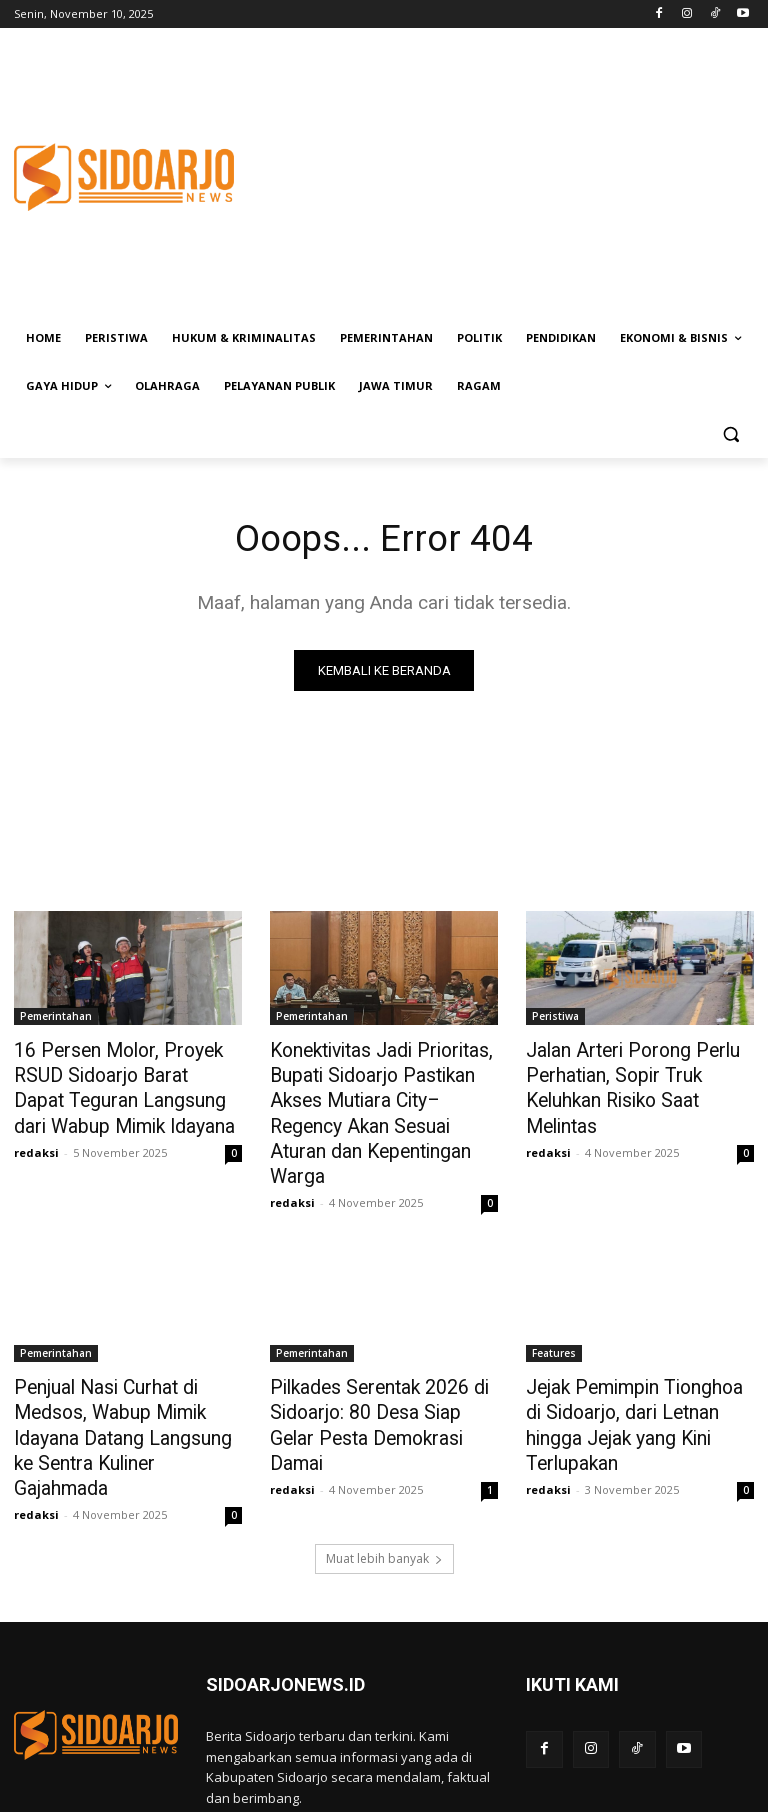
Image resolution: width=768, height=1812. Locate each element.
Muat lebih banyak (384, 1482)
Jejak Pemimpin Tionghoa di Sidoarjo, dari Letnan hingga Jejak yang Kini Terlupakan (632, 1370)
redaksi (36, 1142)
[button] (730, 434)
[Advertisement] (520, 177)
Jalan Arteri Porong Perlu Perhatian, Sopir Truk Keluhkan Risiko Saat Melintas (638, 1073)
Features (554, 1315)
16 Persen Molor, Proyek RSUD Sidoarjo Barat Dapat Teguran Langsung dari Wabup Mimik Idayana (127, 1084)
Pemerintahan (56, 1018)
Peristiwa (555, 1018)
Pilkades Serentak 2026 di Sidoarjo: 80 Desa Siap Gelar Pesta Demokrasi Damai (377, 1370)
